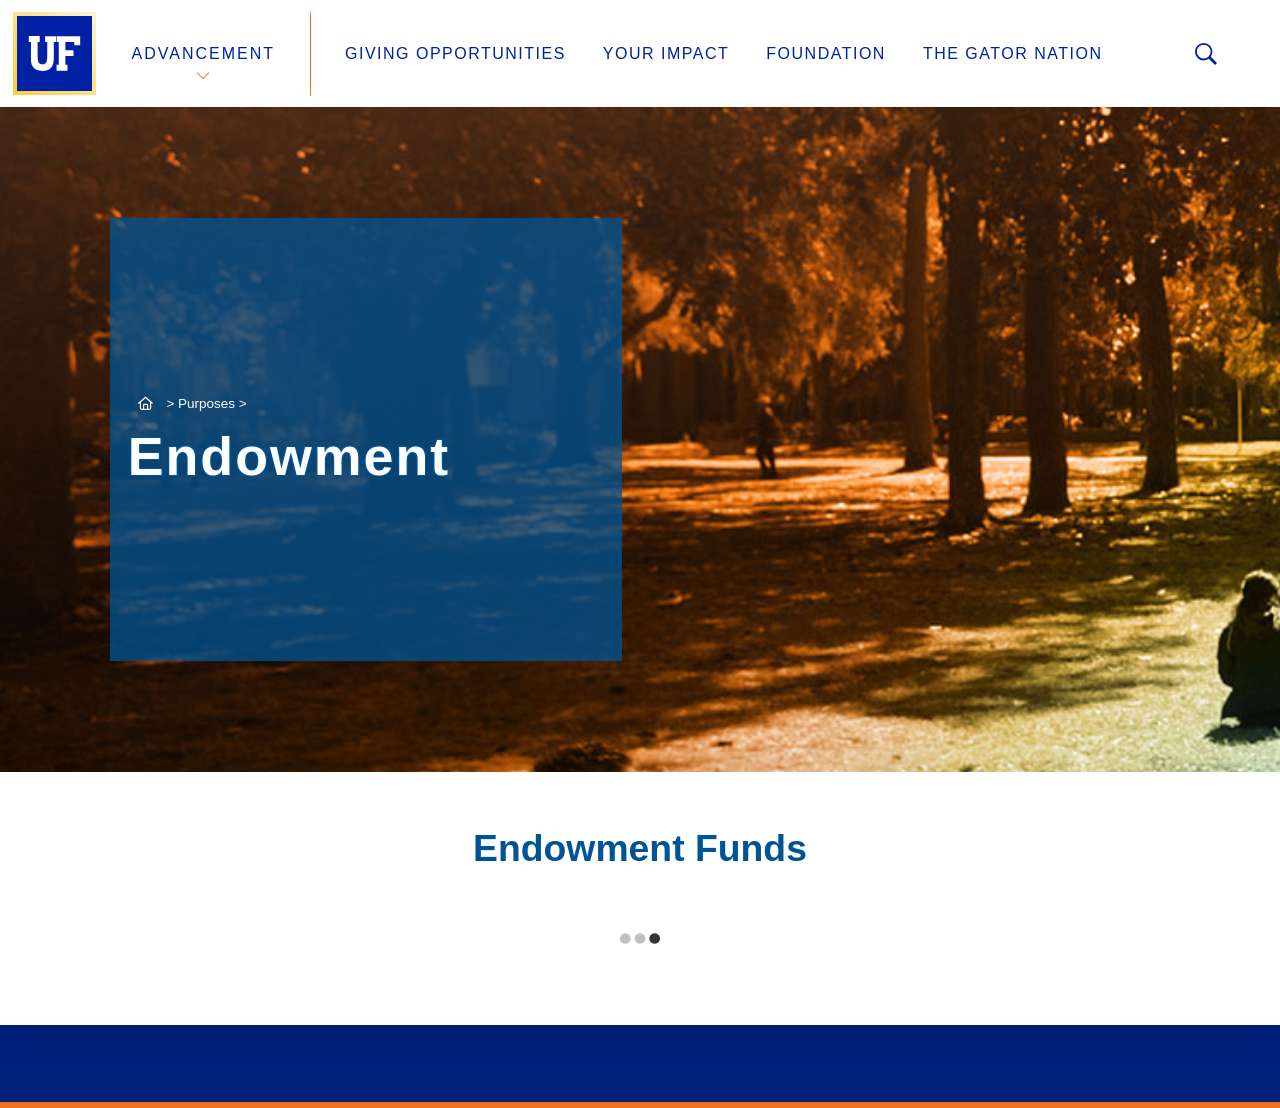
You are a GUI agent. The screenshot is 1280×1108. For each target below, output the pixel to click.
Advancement (204, 53)
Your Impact (666, 53)
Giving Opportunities (455, 53)
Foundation (826, 53)
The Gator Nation (1013, 53)
